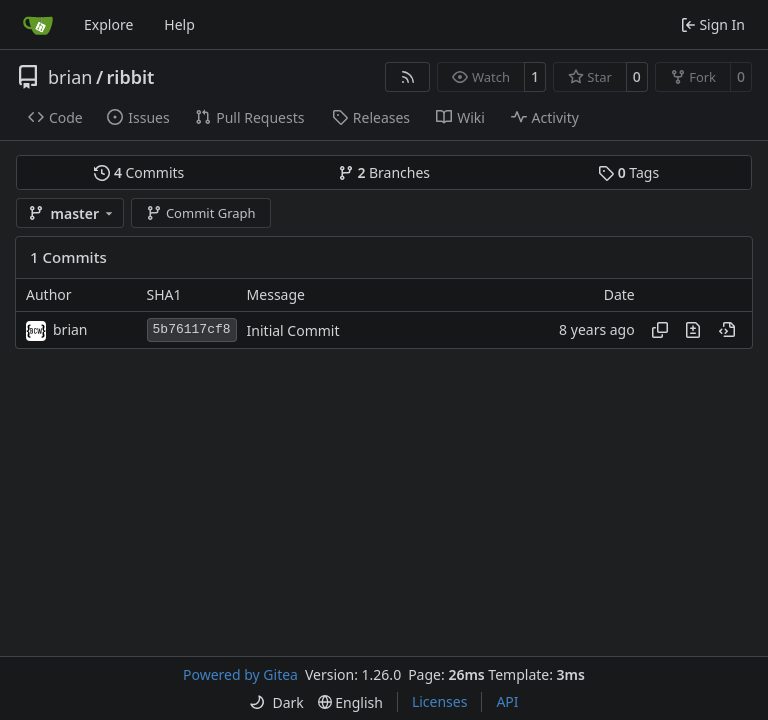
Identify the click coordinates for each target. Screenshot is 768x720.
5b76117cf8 (192, 329)
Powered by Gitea (240, 674)
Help (179, 24)
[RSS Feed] (408, 77)
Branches (384, 172)
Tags (628, 172)
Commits (139, 172)
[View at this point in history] (727, 330)
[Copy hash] (660, 330)
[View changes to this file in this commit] (693, 330)
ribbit (131, 77)
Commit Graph (200, 213)
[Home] (38, 25)
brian (70, 77)
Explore (108, 24)
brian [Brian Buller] (70, 329)
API (507, 701)
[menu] (276, 702)
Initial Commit (293, 330)
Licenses (440, 701)
